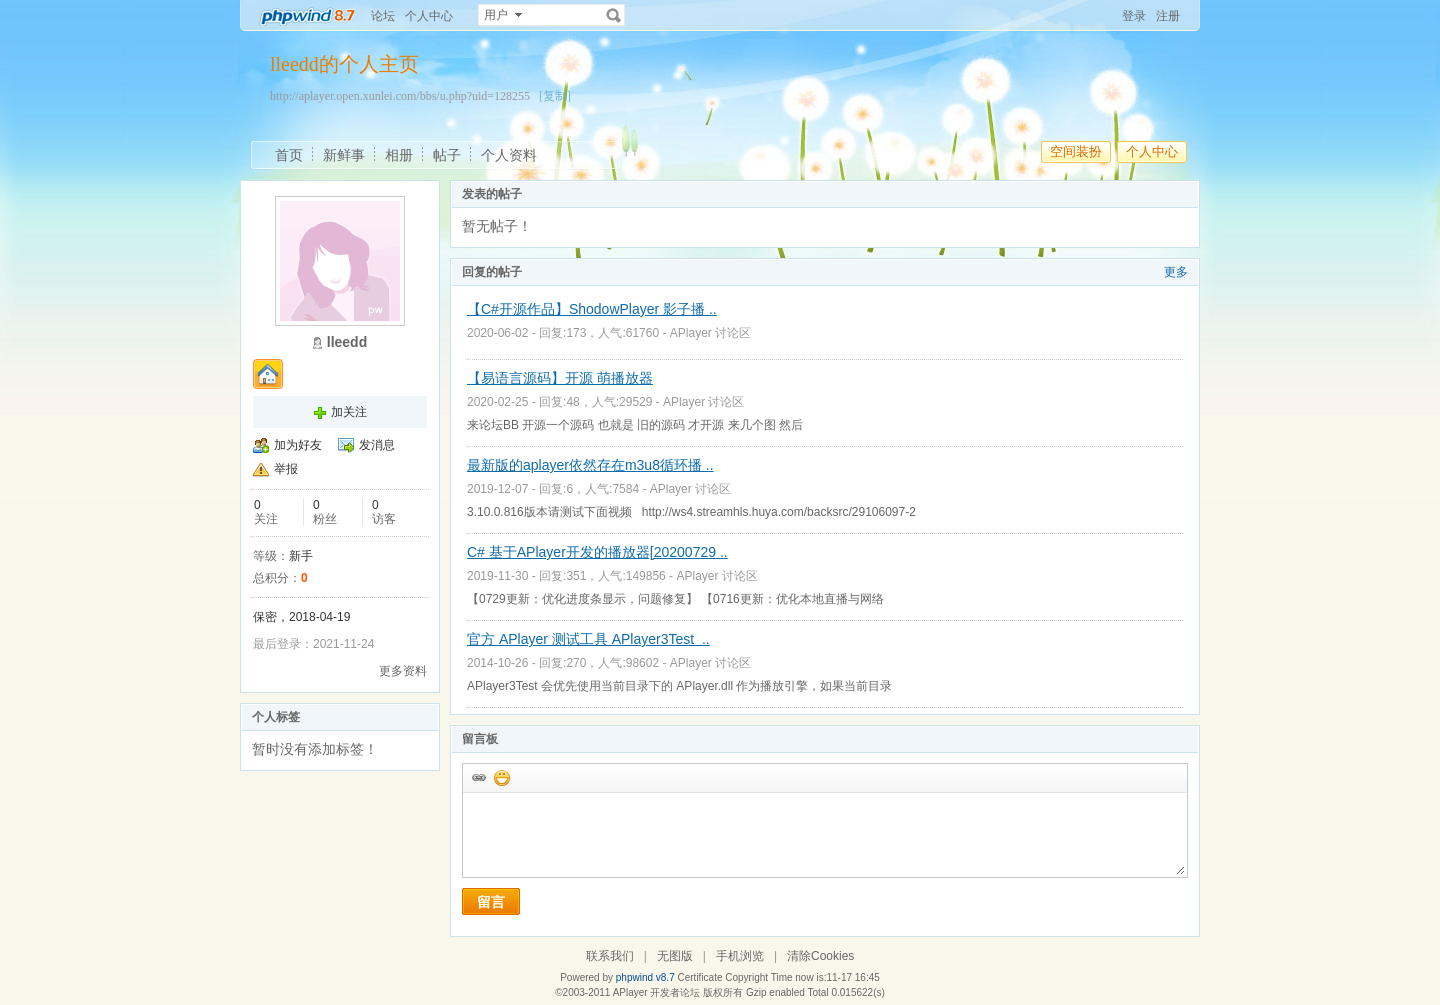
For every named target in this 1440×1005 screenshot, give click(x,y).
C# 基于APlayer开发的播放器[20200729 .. (597, 552)
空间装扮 (1076, 151)
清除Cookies (820, 956)
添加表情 (501, 777)
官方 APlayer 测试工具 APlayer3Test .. (588, 639)
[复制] (555, 96)
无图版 (675, 956)
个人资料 (509, 155)
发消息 (377, 445)
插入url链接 (478, 777)
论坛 (383, 16)
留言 (491, 902)
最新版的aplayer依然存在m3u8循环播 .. (590, 465)
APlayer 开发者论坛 (657, 992)
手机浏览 (740, 956)
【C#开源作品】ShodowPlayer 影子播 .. (592, 309)
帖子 (447, 155)
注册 (1168, 16)
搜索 (614, 15)
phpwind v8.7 (645, 977)
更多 (1176, 272)
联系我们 (610, 956)
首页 (289, 155)
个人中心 (429, 16)
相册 (399, 155)
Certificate (699, 977)
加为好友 (298, 445)
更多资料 (403, 671)
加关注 (349, 412)
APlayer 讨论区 (710, 333)
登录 (1134, 16)
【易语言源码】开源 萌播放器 (560, 378)
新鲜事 (344, 155)
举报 (286, 469)
